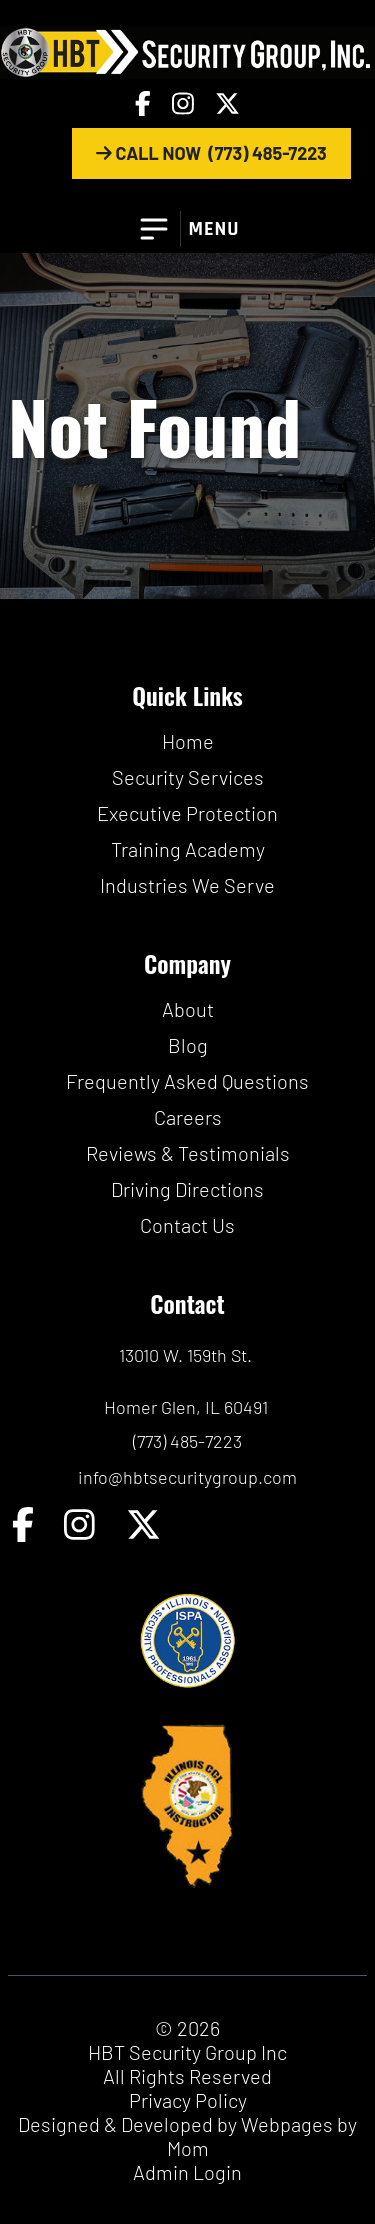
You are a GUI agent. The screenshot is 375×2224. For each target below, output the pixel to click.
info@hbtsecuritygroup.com (187, 1477)
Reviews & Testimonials (188, 1153)
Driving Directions (187, 1189)
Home (188, 741)
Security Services (188, 777)
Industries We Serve (187, 885)
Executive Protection (187, 813)
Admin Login (187, 2172)
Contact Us (187, 1225)
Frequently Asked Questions (187, 1081)
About (188, 1009)
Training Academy (188, 849)
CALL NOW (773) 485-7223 (211, 153)
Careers (188, 1117)
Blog (188, 1045)
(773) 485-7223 (187, 1441)
